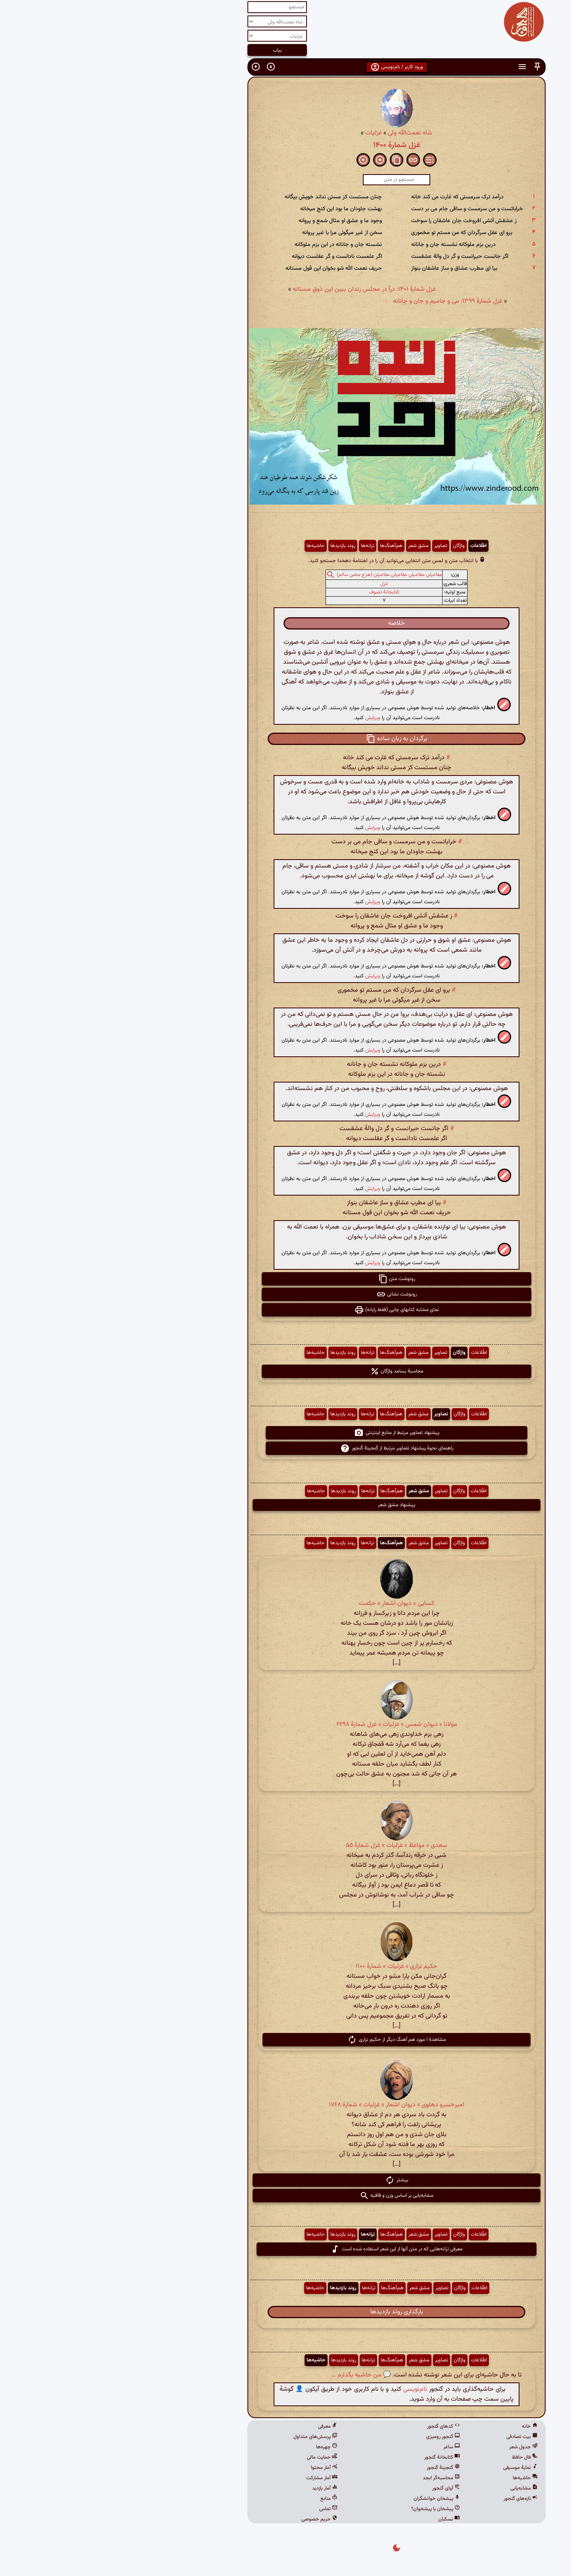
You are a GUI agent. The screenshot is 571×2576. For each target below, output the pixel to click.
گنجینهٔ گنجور (332, 2468)
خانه (419, 2426)
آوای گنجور (335, 2488)
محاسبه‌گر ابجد (330, 2478)
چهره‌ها (215, 2447)
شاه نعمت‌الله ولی (299, 133)
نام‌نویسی (304, 2389)
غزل (273, 584)
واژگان (348, 546)
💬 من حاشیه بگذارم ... (250, 2375)
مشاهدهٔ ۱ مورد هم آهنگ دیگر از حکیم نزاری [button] (285, 2039)
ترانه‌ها (256, 546)
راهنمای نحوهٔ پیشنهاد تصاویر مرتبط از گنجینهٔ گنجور (285, 1448)
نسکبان (338, 2519)
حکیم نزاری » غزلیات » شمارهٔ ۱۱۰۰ (285, 1966)
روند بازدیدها (231, 546)
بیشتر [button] (285, 2180)
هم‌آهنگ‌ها (280, 546)
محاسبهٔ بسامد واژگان (285, 1371)
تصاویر (329, 546)
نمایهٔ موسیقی (409, 2468)
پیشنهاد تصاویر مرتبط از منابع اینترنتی (285, 1433)
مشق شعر (307, 546)
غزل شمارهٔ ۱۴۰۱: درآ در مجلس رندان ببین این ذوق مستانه (253, 289)
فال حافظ (414, 2457)
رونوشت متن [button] (285, 1279)
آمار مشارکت (210, 2478)
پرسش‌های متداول (204, 2437)
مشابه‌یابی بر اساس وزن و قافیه (285, 2195)
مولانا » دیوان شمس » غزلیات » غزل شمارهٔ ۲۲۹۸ (285, 1724)
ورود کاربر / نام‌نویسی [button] (285, 67)
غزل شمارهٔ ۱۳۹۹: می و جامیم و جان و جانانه (336, 301)
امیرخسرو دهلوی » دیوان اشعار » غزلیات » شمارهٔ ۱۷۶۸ (285, 2105)
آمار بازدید (213, 2488)
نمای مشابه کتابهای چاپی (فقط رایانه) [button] (285, 1310)
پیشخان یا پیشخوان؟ (324, 2509)
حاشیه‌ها (204, 546)
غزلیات (262, 133)
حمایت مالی (211, 2457)
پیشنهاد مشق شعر (285, 1505)
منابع (217, 2499)
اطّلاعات (367, 546)
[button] (426, 67)
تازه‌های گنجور (410, 2499)
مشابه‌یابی (413, 2488)
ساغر (340, 2447)
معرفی (216, 2426)
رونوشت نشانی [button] (285, 1294)
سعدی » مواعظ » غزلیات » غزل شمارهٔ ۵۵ (285, 1845)
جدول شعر (412, 2447)
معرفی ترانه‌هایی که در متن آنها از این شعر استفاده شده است (285, 2249)
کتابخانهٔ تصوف (273, 592)
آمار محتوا (213, 2468)
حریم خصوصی (208, 2519)
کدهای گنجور (332, 2426)
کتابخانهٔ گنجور (331, 2457)
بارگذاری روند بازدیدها (285, 2312)
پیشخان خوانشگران (326, 2499)
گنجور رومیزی (332, 2437)
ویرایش (261, 718)
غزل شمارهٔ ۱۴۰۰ (285, 145)
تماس (217, 2509)
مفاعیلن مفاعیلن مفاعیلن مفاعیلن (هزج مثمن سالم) (278, 575)
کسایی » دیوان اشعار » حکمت (285, 1604)
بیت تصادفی (411, 2437)
